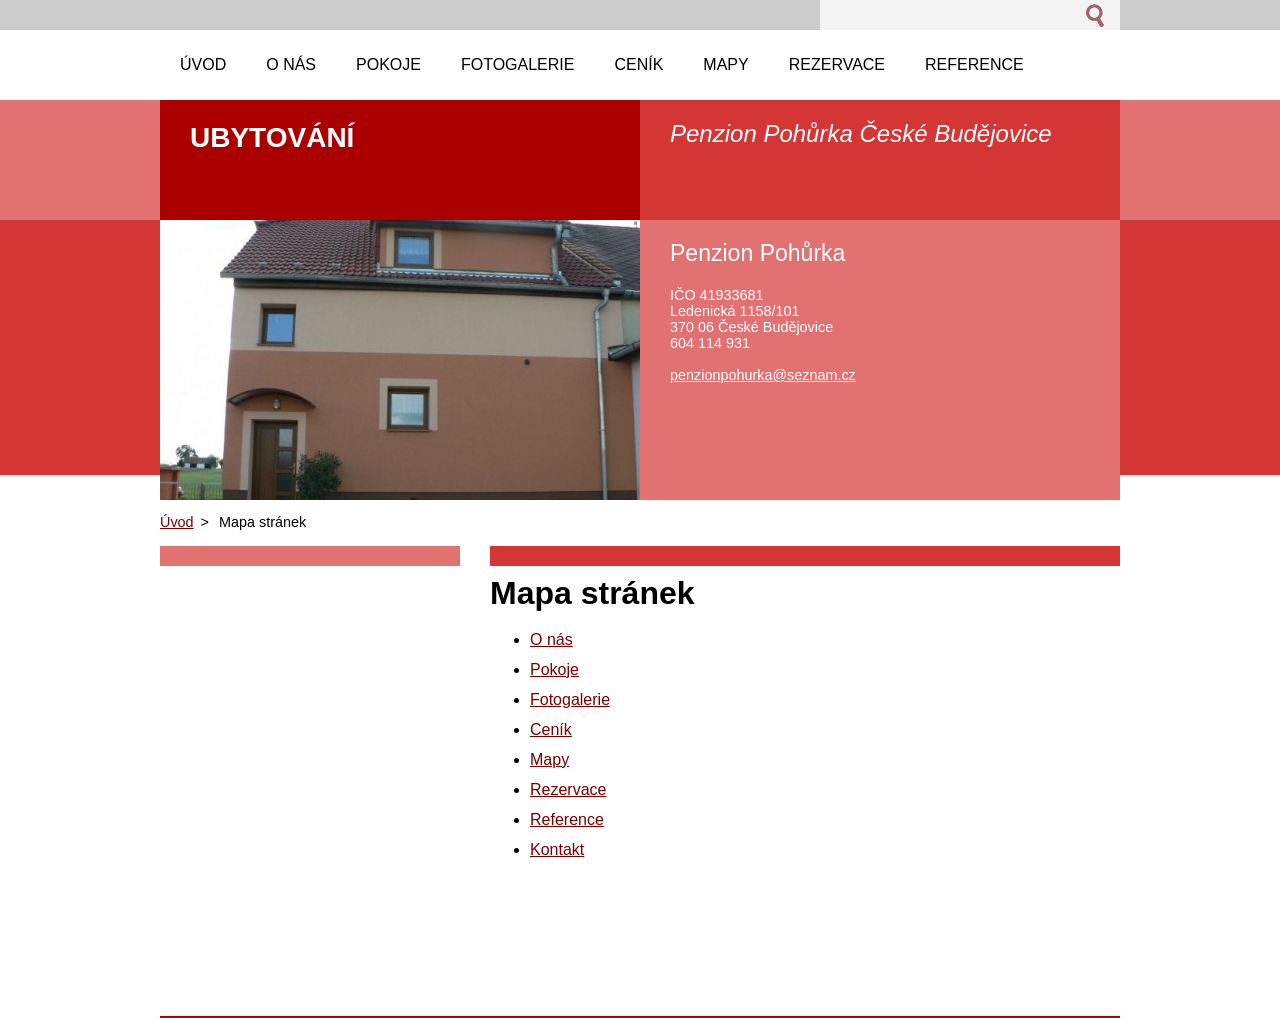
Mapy (549, 759)
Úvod (177, 522)
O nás (551, 639)
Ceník (551, 729)
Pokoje (554, 669)
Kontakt (557, 849)
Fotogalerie (570, 699)
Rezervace (568, 789)
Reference (567, 819)
